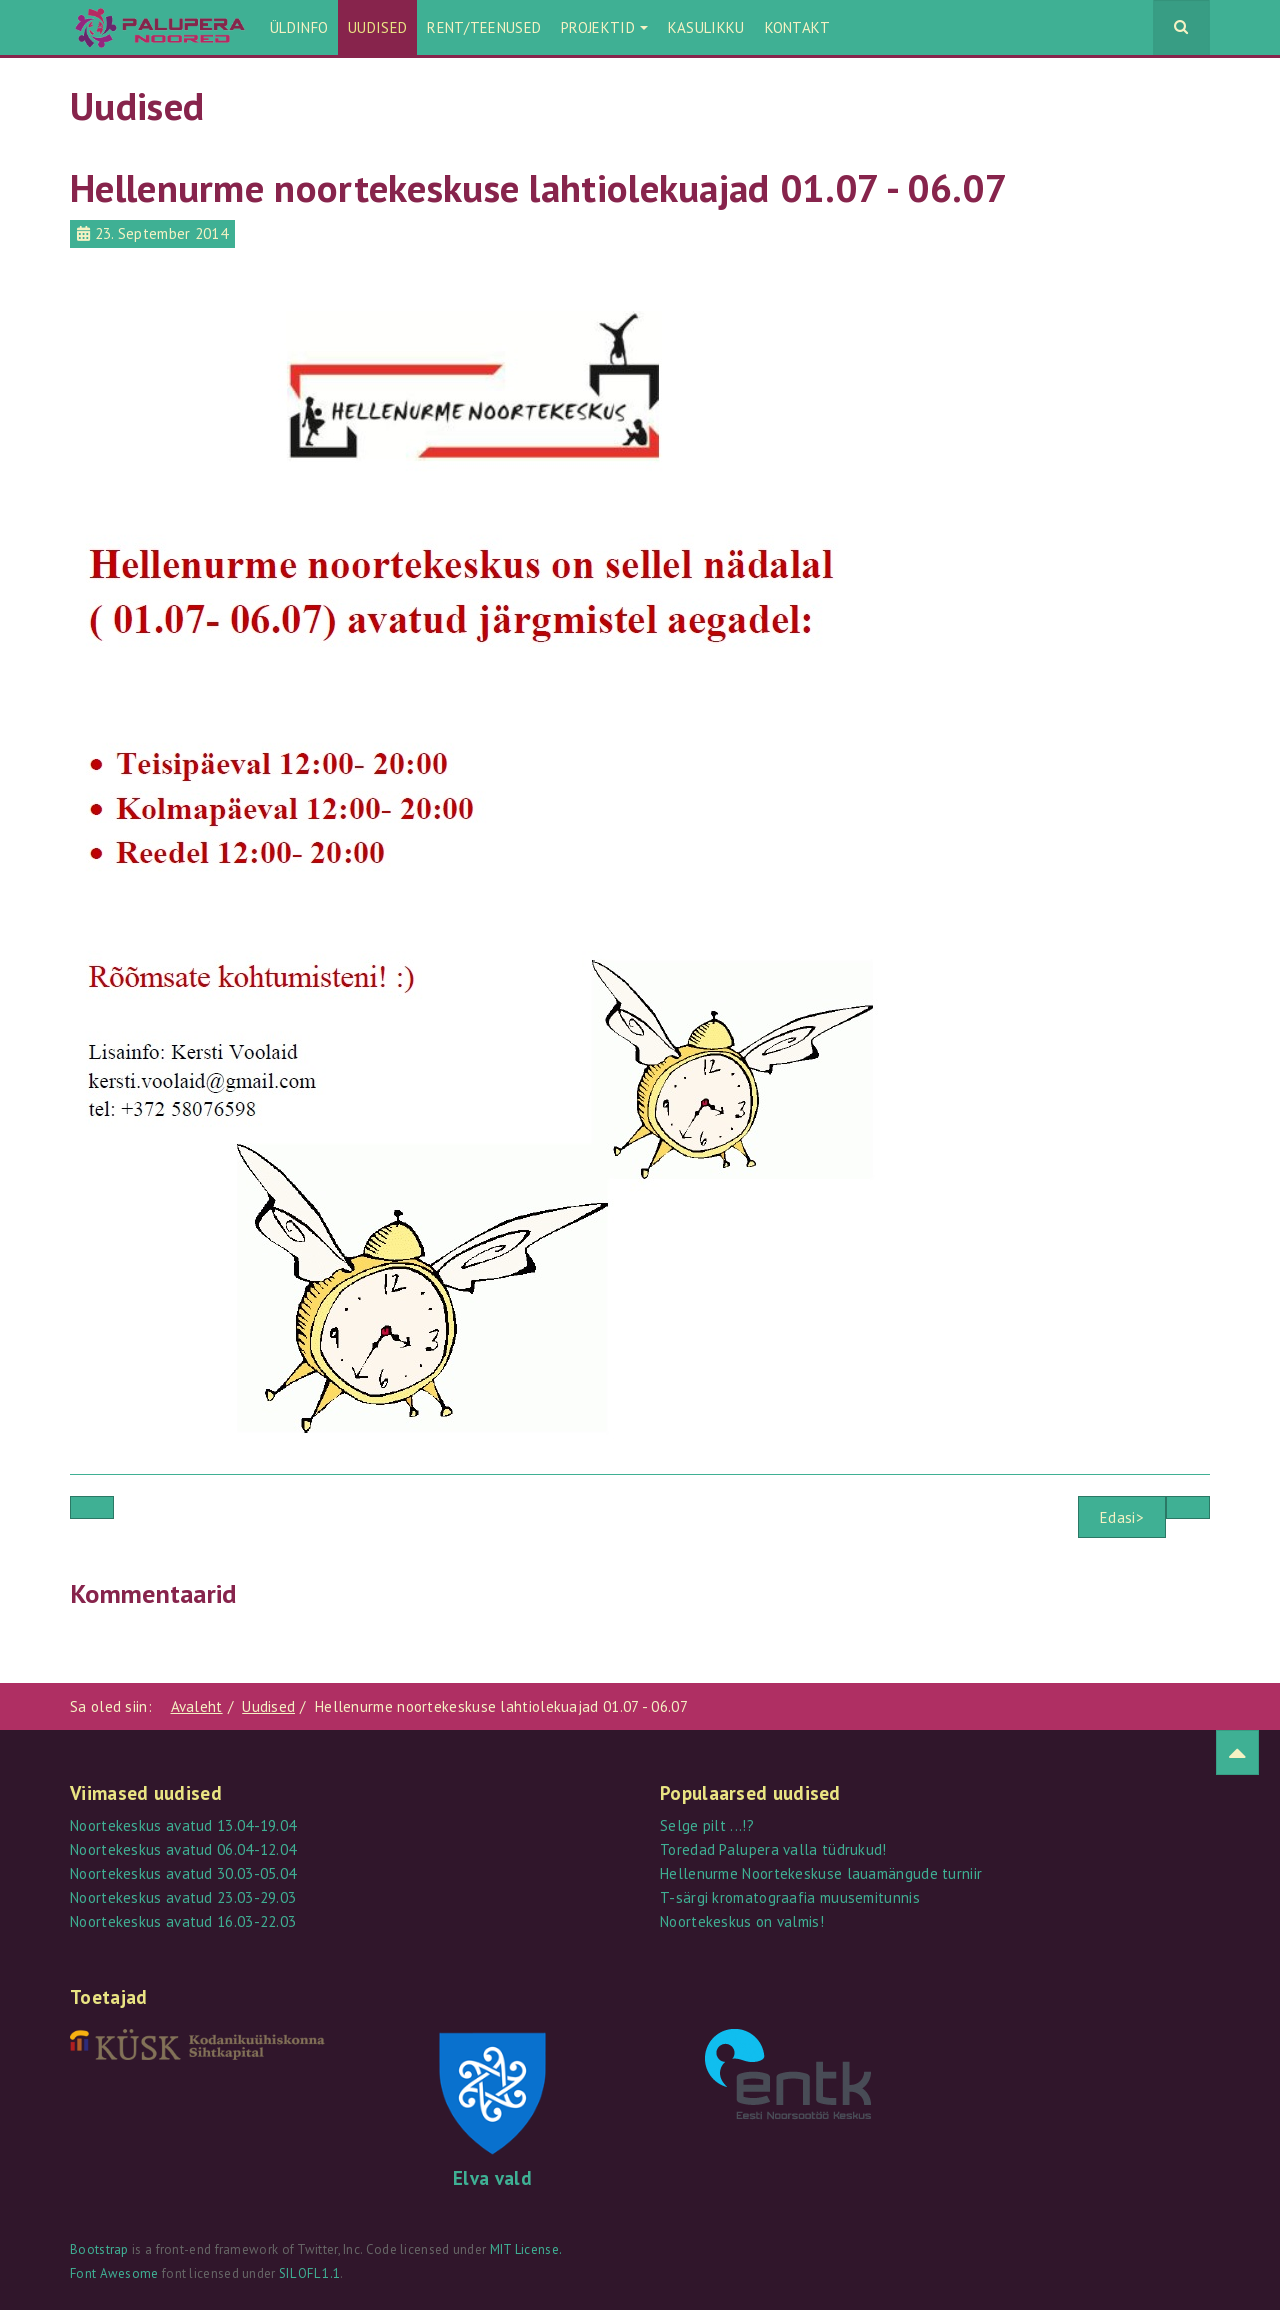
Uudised (377, 27)
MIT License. (526, 2249)
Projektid (604, 27)
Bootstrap (99, 2249)
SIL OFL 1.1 (309, 2273)
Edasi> (1122, 1517)
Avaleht (197, 1706)
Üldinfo (299, 27)
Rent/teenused (484, 27)
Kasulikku (706, 27)
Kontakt (798, 27)
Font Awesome (114, 2273)
